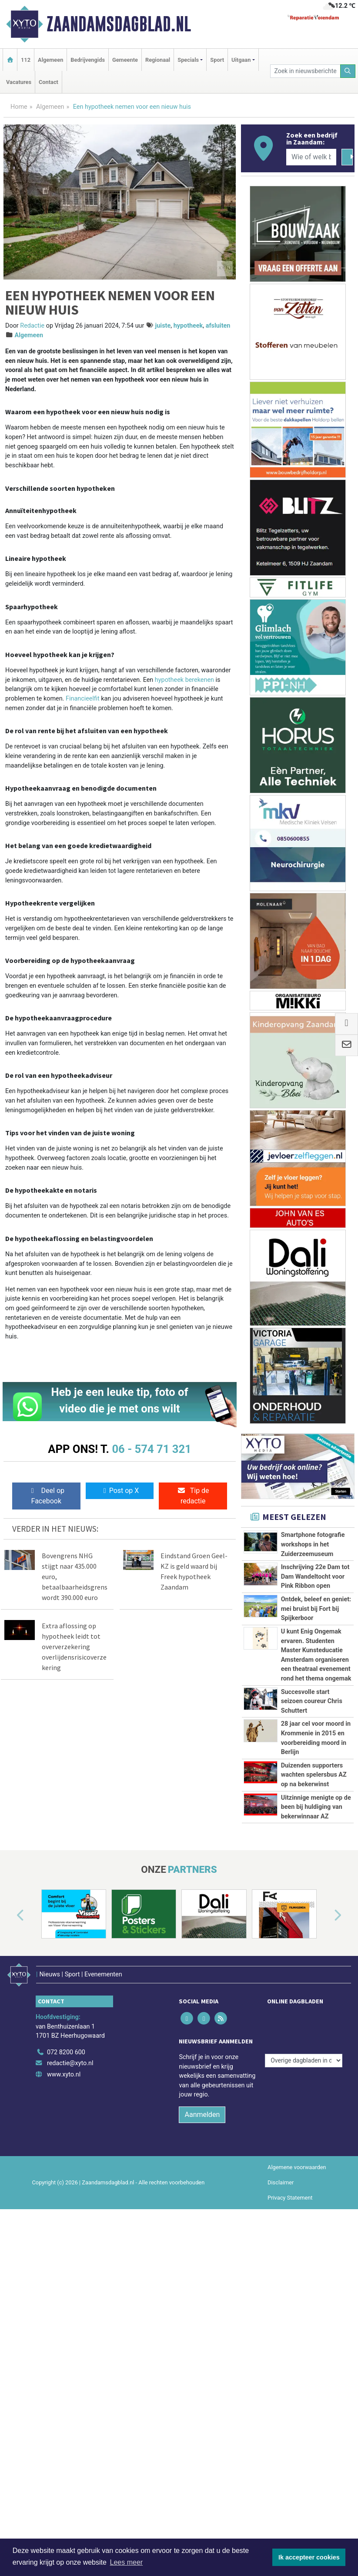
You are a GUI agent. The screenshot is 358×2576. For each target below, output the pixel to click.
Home (18, 107)
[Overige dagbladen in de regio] (303, 2275)
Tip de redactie (193, 1495)
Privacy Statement (290, 2439)
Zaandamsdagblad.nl (119, 24)
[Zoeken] (348, 71)
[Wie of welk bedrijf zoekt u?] (311, 157)
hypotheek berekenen (184, 680)
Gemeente (125, 60)
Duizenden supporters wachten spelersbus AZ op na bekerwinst (314, 1937)
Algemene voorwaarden (297, 2409)
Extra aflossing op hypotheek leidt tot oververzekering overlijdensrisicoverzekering (74, 1646)
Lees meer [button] (126, 2562)
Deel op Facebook (46, 1495)
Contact (48, 82)
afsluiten (218, 325)
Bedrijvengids (87, 60)
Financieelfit (83, 698)
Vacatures (18, 82)
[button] (10, 2164)
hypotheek (188, 325)
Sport (217, 60)
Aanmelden (202, 2356)
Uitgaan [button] (241, 60)
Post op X (119, 1490)
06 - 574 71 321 (151, 1449)
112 (25, 60)
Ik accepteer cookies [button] (309, 2557)
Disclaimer (281, 2424)
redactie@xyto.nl (70, 2305)
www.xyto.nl (63, 2316)
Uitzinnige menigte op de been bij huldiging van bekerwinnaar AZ (316, 2008)
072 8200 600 (66, 2294)
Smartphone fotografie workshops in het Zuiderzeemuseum (313, 1544)
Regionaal (157, 60)
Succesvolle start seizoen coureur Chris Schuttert (311, 1796)
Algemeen (50, 60)
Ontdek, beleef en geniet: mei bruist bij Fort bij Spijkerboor (316, 1609)
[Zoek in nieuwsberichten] (305, 71)
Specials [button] (188, 60)
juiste (163, 325)
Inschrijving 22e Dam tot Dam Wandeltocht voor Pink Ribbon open (315, 1576)
